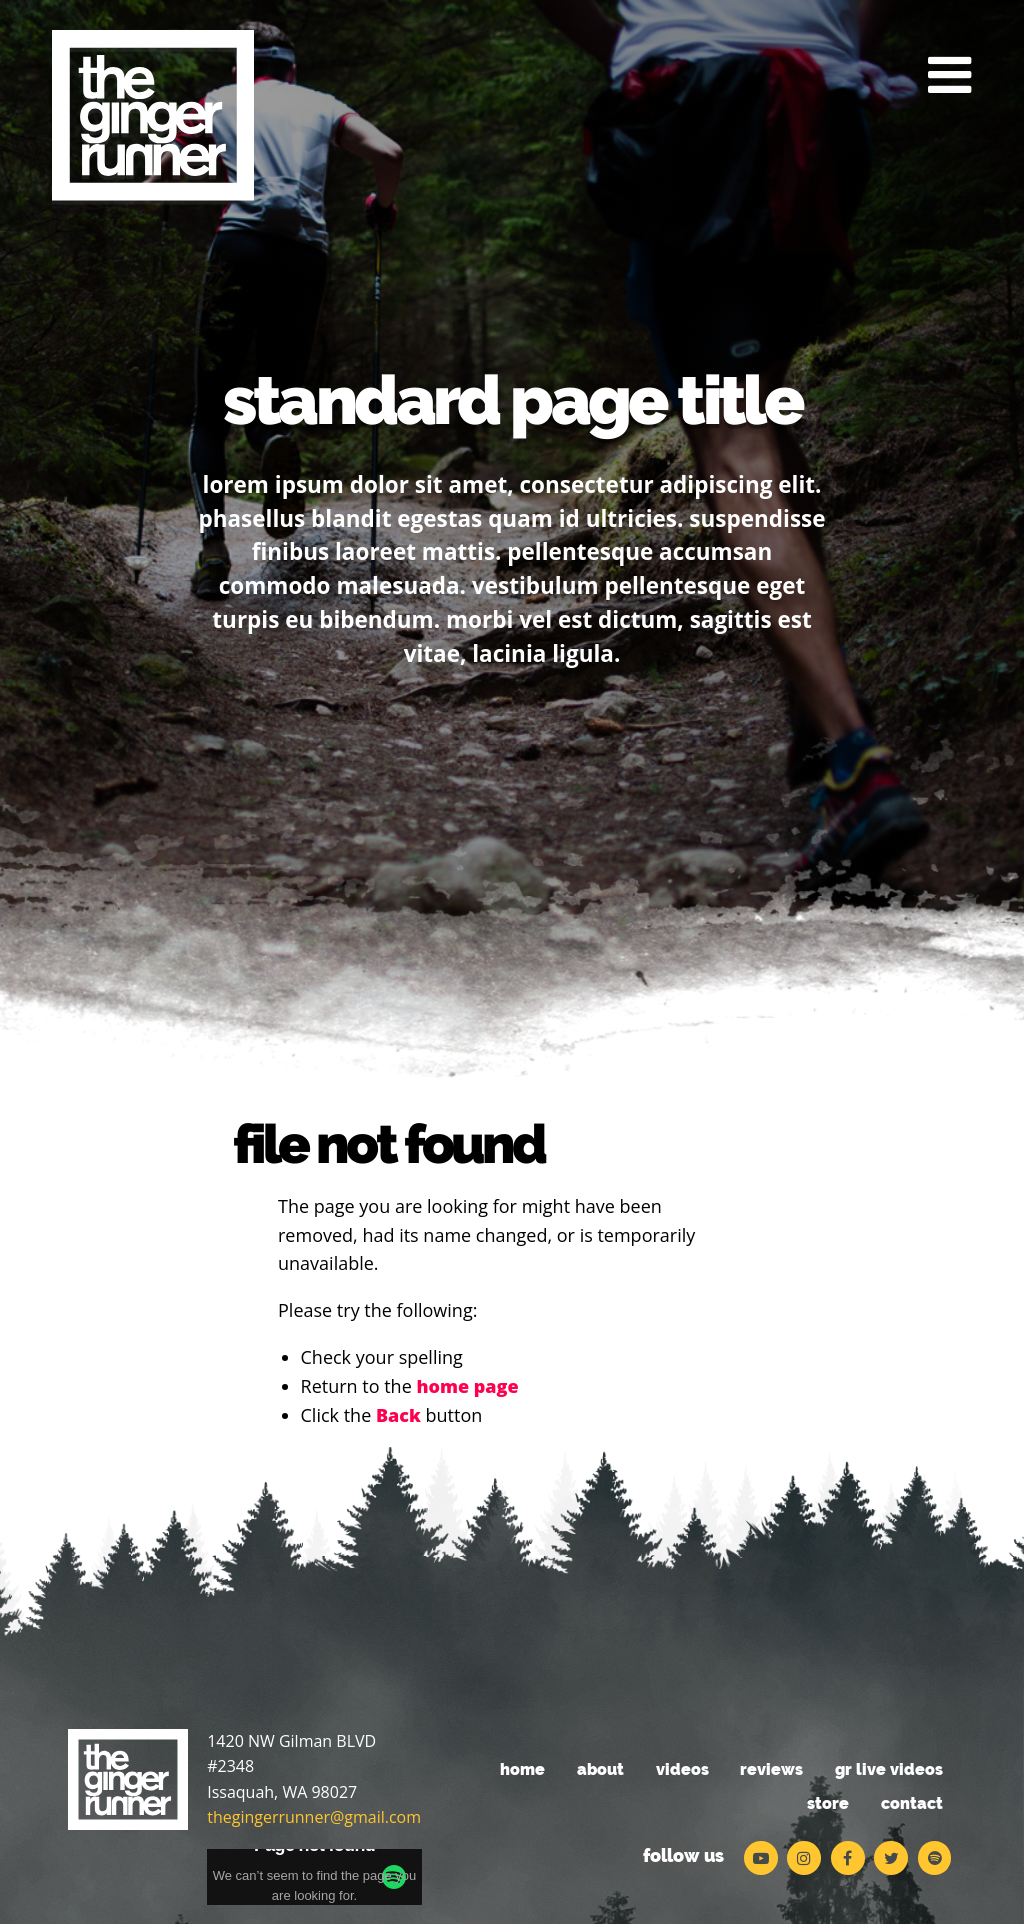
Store (828, 1802)
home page (467, 1386)
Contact (912, 1802)
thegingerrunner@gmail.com (314, 1817)
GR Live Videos (889, 1769)
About (600, 1769)
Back (398, 1415)
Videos (682, 1769)
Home (522, 1769)
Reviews (771, 1769)
